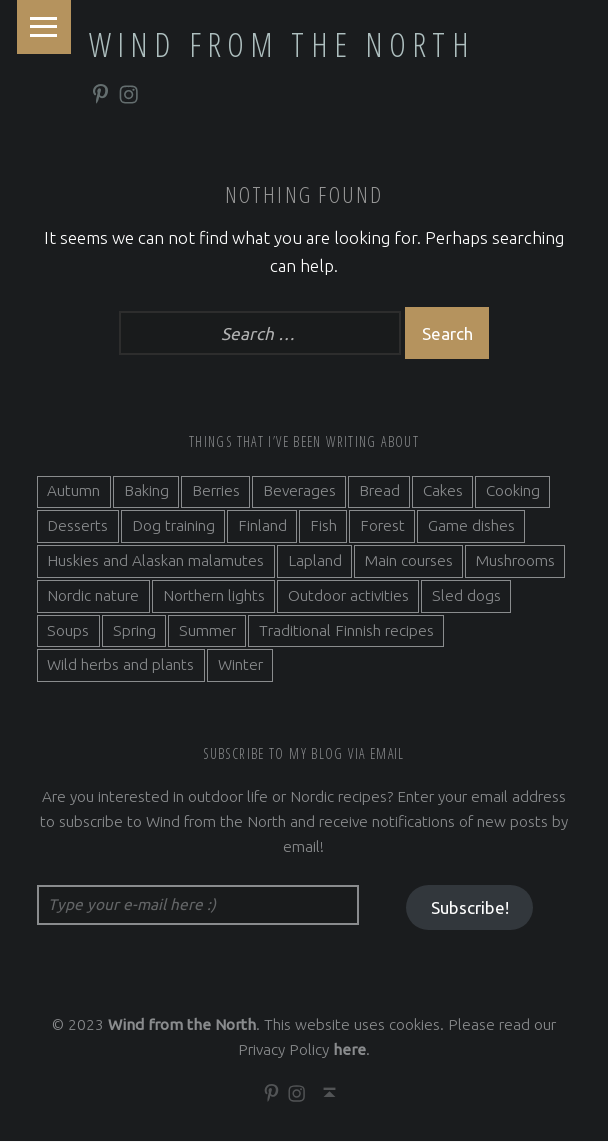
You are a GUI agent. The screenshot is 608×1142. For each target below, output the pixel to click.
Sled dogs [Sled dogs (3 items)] (466, 595)
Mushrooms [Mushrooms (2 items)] (515, 561)
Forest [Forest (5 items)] (382, 526)
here (349, 1050)
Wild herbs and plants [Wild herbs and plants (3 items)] (120, 665)
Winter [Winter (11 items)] (240, 665)
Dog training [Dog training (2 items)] (173, 526)
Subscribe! (470, 908)
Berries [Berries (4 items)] (216, 491)
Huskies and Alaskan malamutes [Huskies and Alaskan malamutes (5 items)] (155, 561)
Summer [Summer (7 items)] (207, 630)
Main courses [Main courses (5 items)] (409, 561)
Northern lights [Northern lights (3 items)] (214, 595)
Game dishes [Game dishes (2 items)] (471, 526)
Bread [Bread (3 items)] (379, 491)
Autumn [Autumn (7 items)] (73, 491)
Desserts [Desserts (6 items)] (77, 526)
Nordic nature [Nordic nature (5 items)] (93, 595)
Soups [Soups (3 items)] (68, 630)
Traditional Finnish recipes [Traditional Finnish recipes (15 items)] (346, 630)
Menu (44, 27)
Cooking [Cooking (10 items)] (513, 491)
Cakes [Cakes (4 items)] (443, 491)
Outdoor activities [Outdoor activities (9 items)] (348, 595)
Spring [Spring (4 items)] (134, 630)
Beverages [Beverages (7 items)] (299, 491)
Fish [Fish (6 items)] (323, 526)
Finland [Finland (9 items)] (262, 526)
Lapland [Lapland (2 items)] (315, 561)
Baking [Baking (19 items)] (146, 491)
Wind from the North (282, 44)
